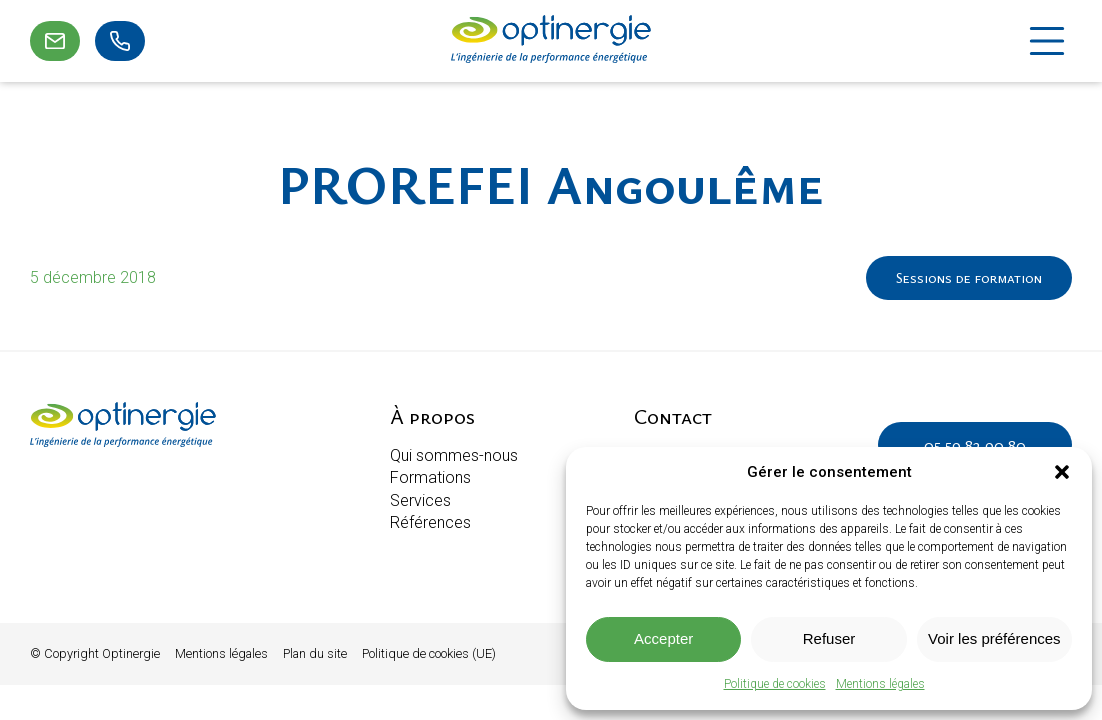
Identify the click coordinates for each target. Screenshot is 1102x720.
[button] (1062, 472)
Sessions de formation (969, 277)
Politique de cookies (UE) (429, 653)
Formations (430, 477)
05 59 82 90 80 (975, 445)
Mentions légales (880, 684)
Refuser (829, 638)
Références (430, 522)
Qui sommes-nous (454, 455)
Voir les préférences (994, 638)
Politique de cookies (775, 684)
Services (420, 500)
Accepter (663, 638)
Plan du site (315, 653)
